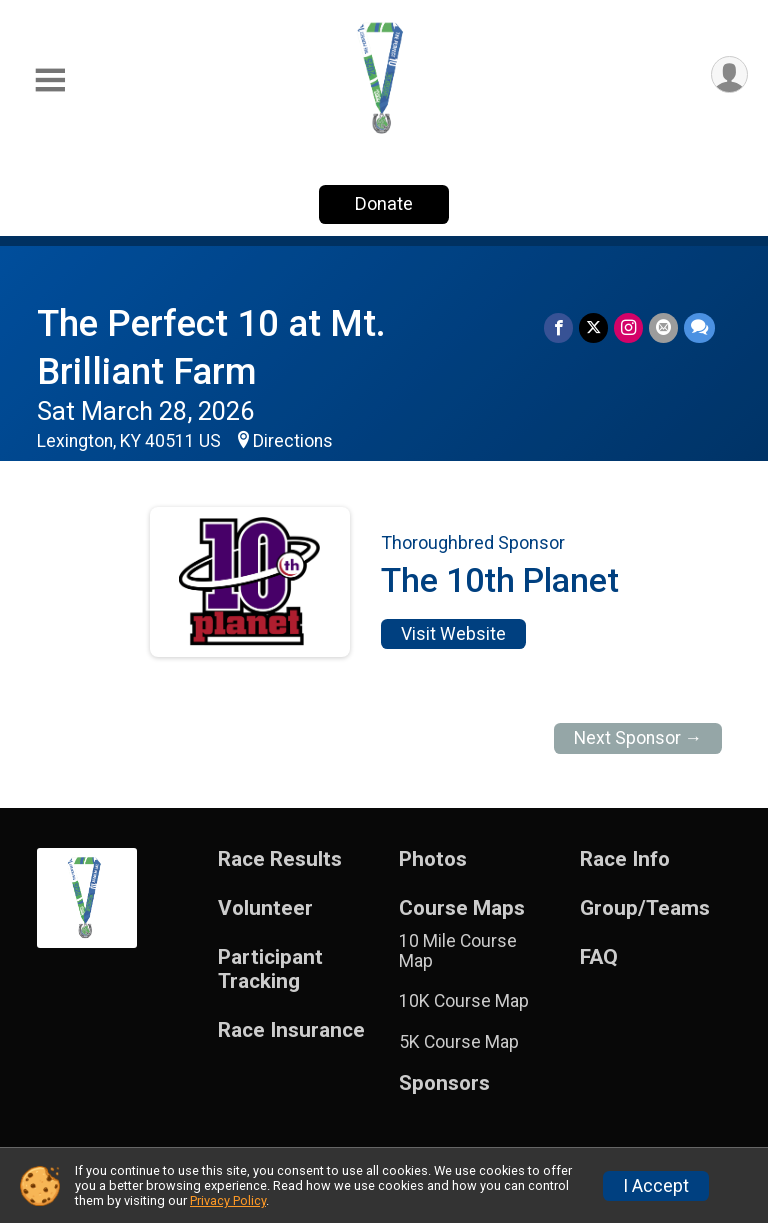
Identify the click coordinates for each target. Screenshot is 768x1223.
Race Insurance (291, 1030)
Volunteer (265, 908)
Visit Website (453, 634)
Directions (293, 441)
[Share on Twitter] (593, 327)
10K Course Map (464, 1001)
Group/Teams (645, 908)
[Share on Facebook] (558, 327)
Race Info (625, 859)
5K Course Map (459, 1042)
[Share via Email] (663, 327)
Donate (384, 203)
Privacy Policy (228, 1200)
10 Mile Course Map (458, 951)
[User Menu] (729, 74)
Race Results (280, 859)
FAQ (599, 957)
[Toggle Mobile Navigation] (50, 80)
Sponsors (444, 1083)
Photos (433, 859)
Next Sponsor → (638, 738)
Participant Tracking (270, 969)
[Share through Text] (699, 327)
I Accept (656, 1186)
